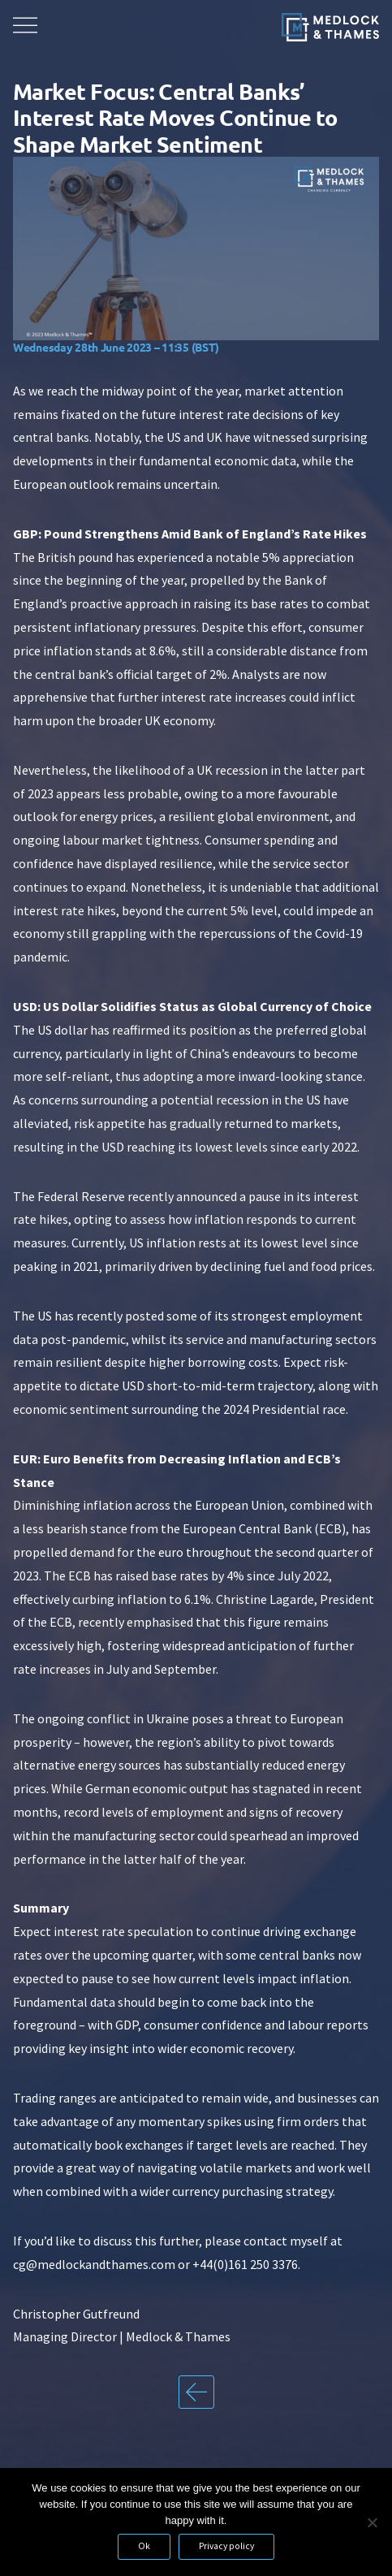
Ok (144, 2545)
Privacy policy (226, 2545)
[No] (372, 2522)
